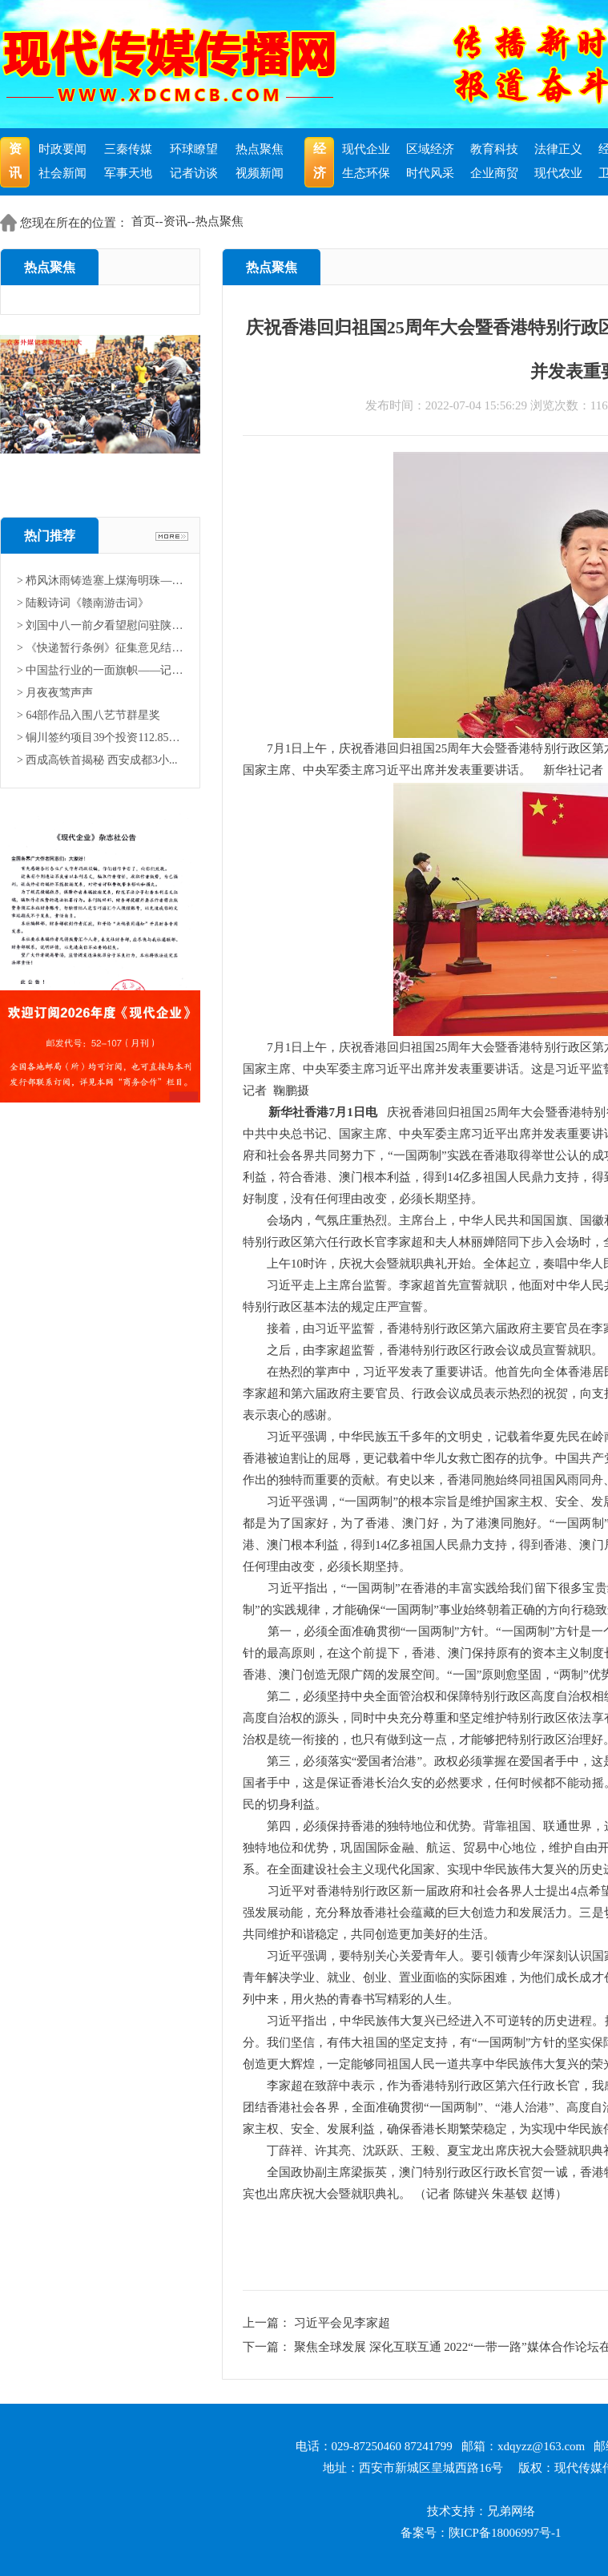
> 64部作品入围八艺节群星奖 (88, 715)
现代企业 (366, 149)
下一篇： (268, 2346)
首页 (143, 221)
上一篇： (268, 2322)
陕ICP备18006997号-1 (505, 2532)
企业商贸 (494, 173)
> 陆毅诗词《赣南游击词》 (83, 603)
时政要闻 (62, 149)
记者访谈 (194, 173)
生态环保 (366, 173)
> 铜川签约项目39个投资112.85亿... (100, 738)
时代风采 (430, 173)
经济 (319, 160)
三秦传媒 (128, 149)
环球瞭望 (194, 149)
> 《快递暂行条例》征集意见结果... (100, 648)
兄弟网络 (511, 2511)
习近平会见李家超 (342, 2322)
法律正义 (558, 149)
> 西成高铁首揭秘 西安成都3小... (97, 760)
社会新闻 (62, 173)
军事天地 (128, 173)
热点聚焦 (260, 149)
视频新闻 (260, 173)
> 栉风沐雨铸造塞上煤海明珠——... (100, 580)
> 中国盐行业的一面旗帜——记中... (100, 670)
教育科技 (494, 149)
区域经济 (430, 149)
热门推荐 (49, 535)
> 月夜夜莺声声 (55, 693)
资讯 (15, 160)
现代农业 (558, 173)
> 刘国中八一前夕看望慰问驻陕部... (100, 625)
